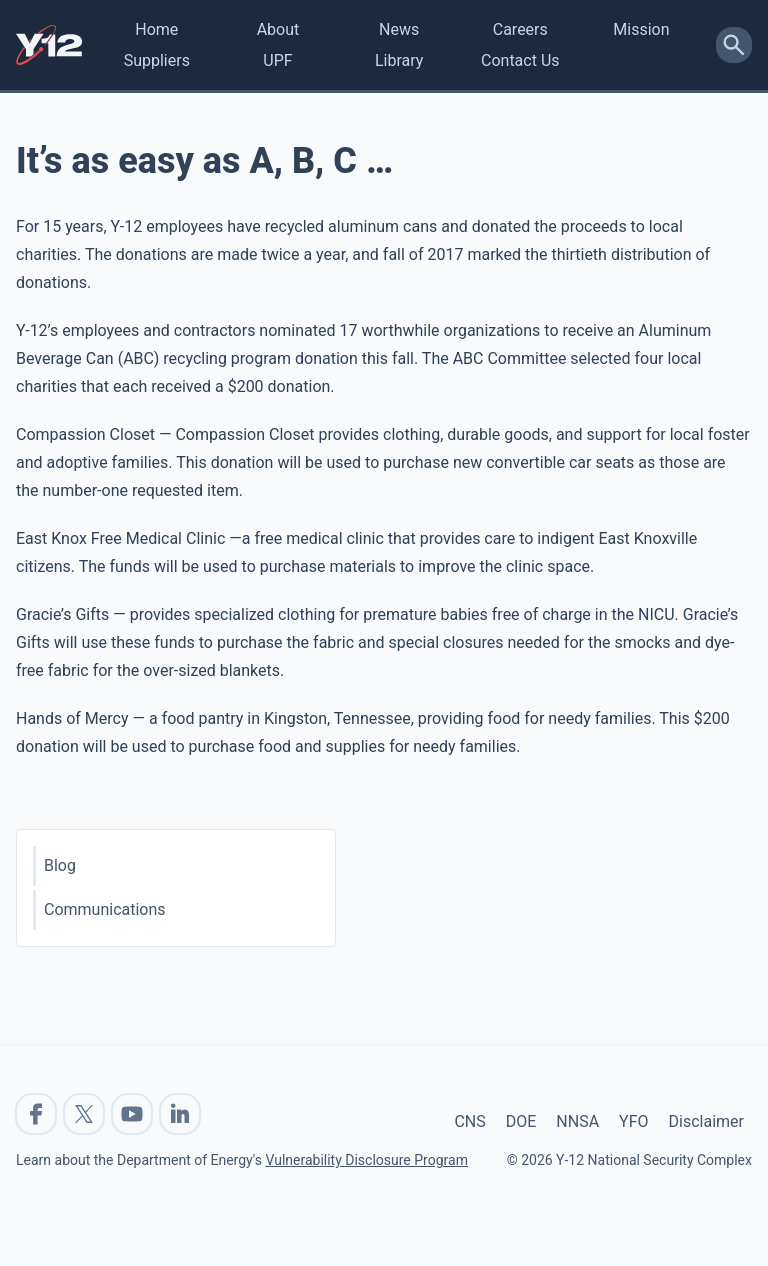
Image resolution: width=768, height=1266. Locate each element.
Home (156, 29)
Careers (520, 29)
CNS (469, 1121)
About (278, 29)
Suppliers (157, 60)
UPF (277, 60)
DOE (521, 1121)
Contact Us (520, 60)
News (399, 29)
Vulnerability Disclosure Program (366, 1160)
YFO (633, 1121)
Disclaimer (706, 1121)
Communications (105, 909)
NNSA (577, 1121)
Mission (641, 29)
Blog (60, 865)
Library (399, 60)
